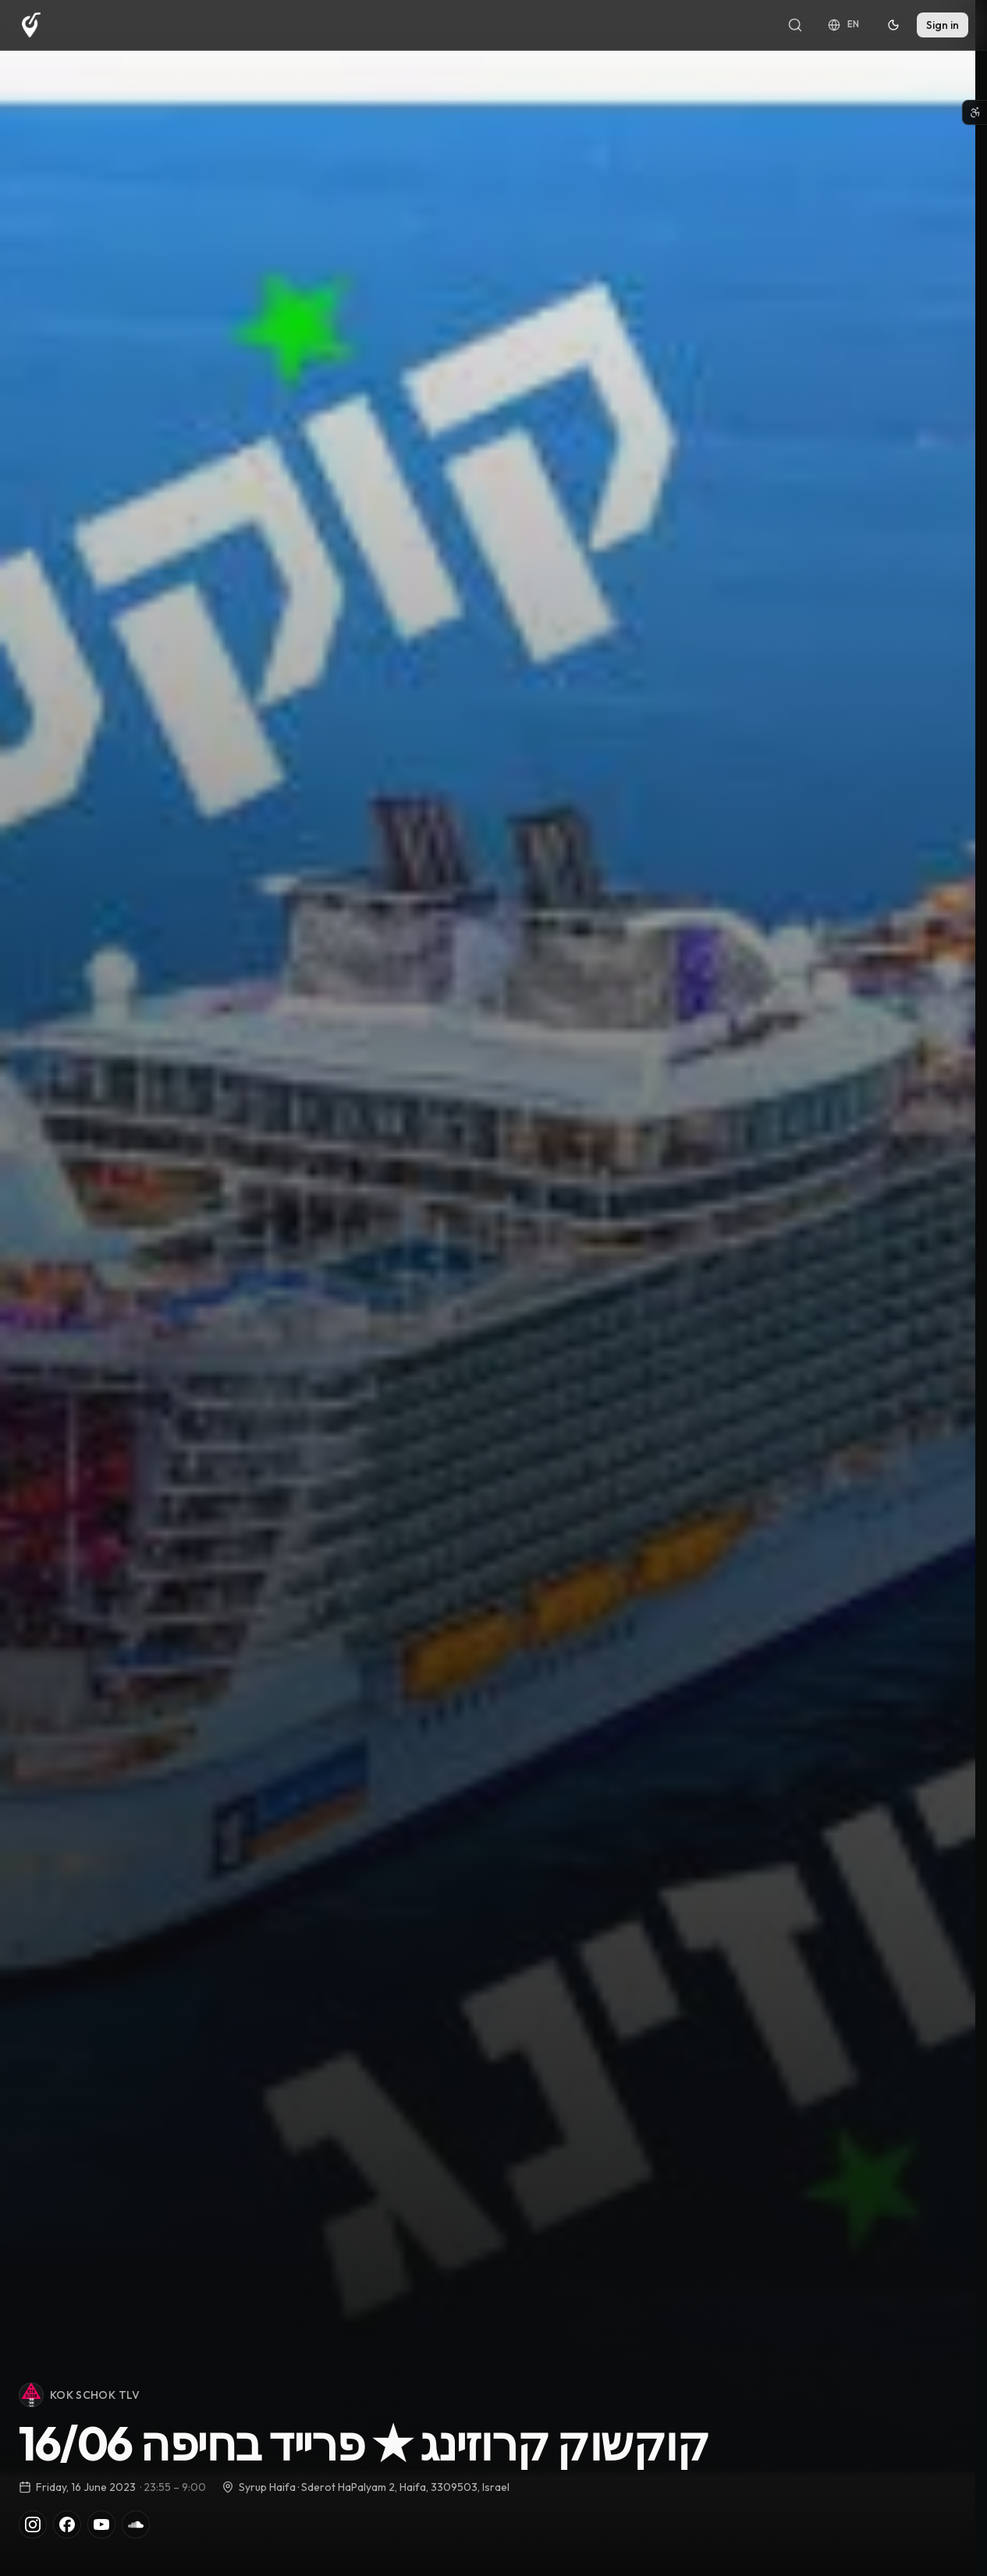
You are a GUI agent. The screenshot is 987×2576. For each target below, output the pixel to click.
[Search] (795, 25)
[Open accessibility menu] (974, 112)
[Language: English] (844, 25)
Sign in (942, 25)
